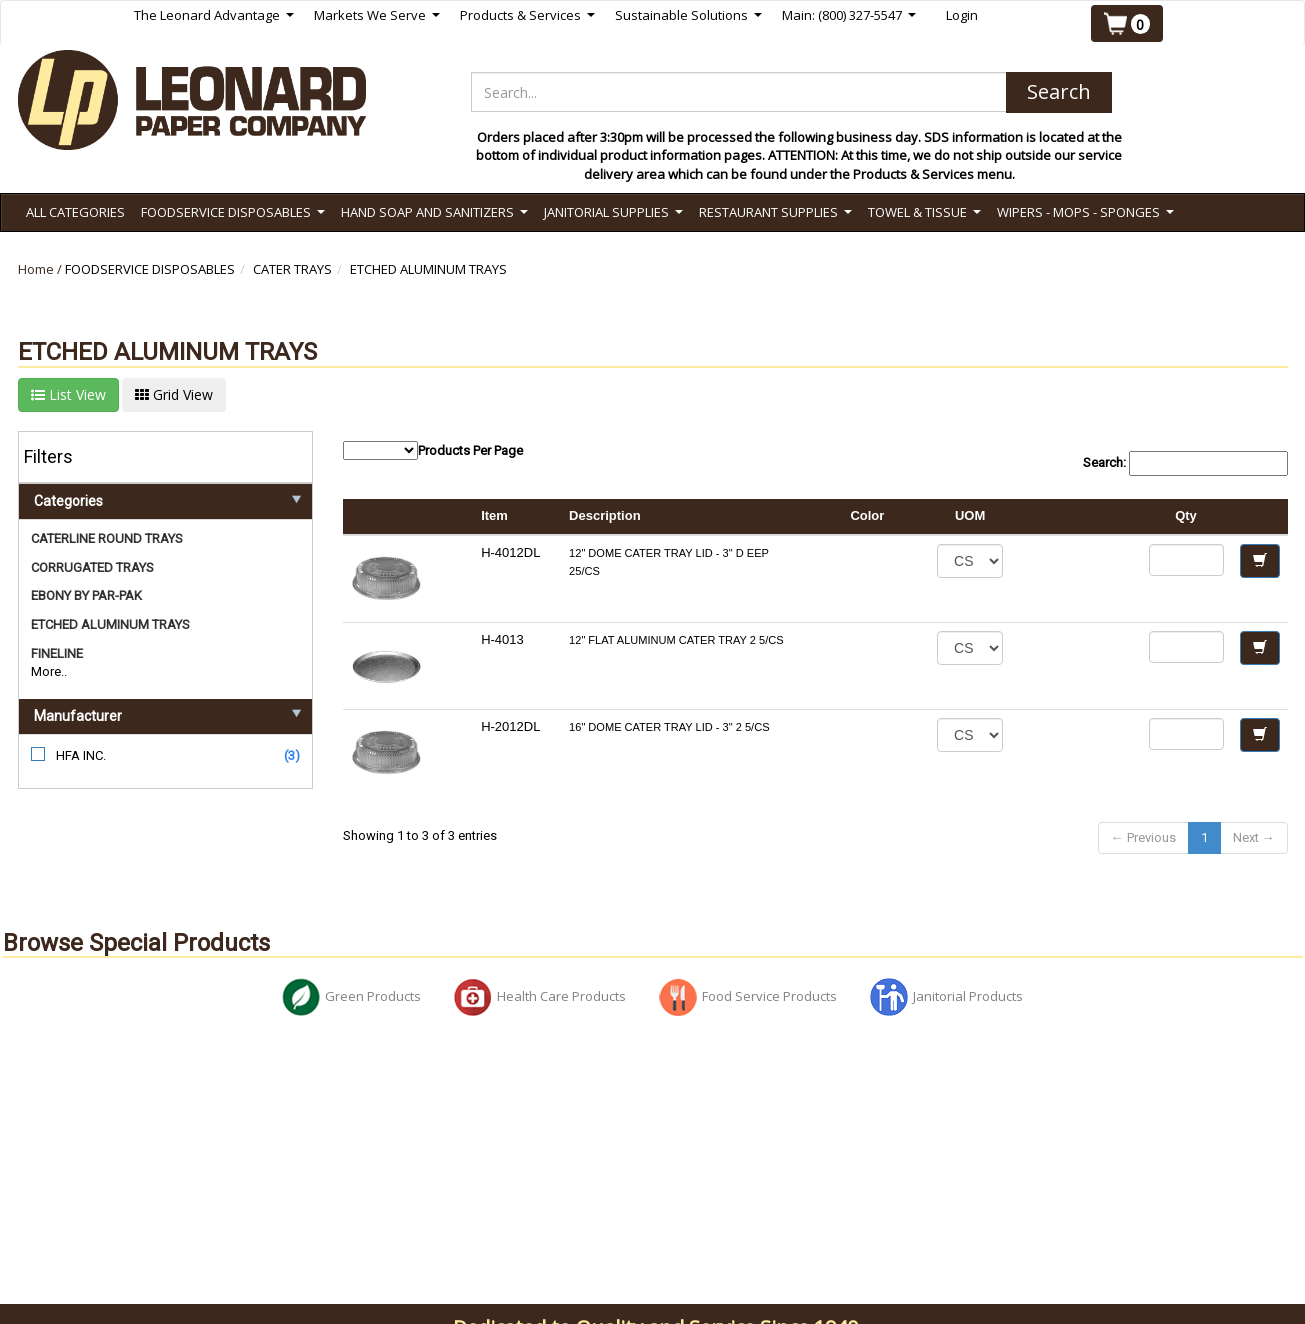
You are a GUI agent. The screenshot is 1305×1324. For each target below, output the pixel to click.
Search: (1185, 463)
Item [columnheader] (494, 515)
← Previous (1143, 837)
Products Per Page (433, 450)
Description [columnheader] (605, 515)
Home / (41, 269)
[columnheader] (1075, 517)
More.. (49, 671)
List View (68, 394)
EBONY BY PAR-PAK (86, 595)
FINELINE (57, 653)
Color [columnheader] (867, 515)
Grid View (174, 394)
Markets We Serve (377, 15)
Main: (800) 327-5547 (849, 15)
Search (1059, 91)
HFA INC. (81, 755)
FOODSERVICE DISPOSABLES (150, 269)
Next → (1254, 837)
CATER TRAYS (292, 269)
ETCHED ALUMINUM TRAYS (428, 269)
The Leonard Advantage (214, 15)
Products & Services (527, 15)
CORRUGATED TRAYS (92, 567)
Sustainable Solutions (688, 15)
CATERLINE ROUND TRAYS (107, 538)
